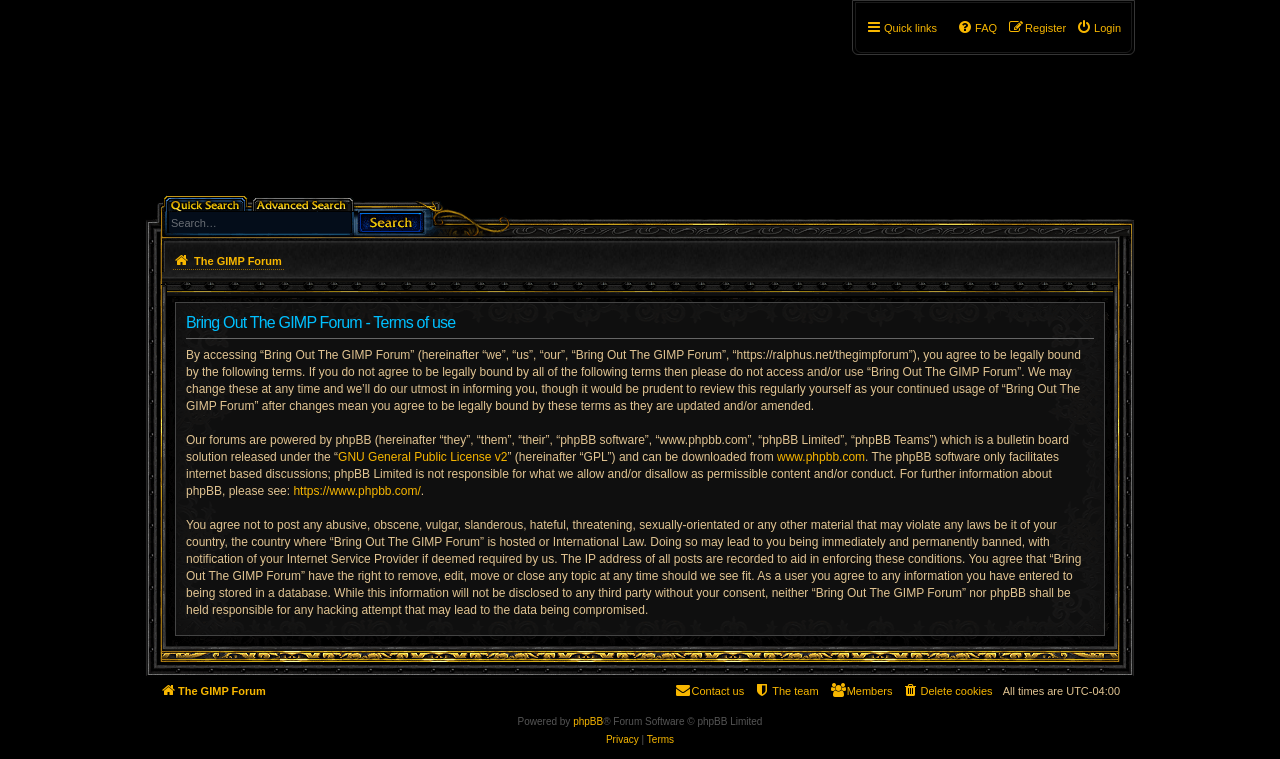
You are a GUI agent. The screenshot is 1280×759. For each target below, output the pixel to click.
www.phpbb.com (821, 457)
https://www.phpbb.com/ (356, 491)
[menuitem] (1098, 28)
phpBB (588, 721)
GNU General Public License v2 (422, 457)
